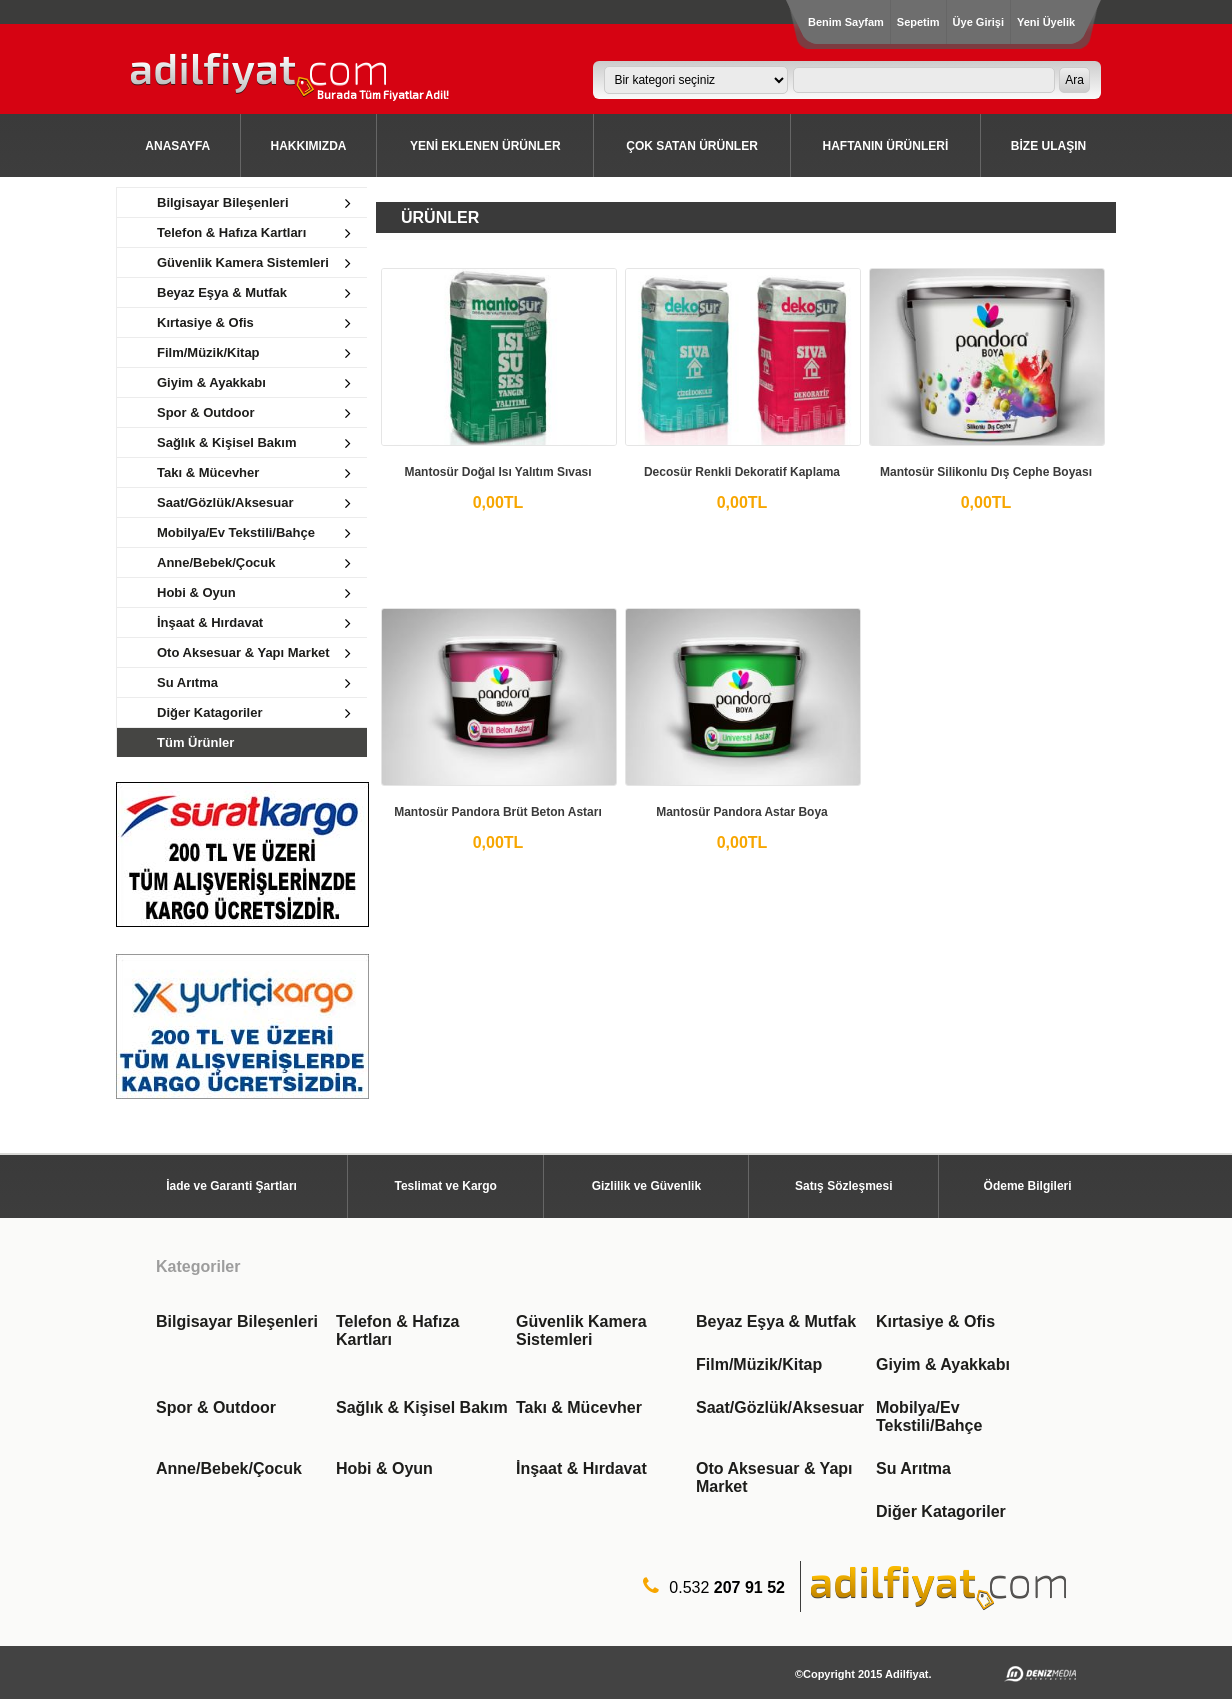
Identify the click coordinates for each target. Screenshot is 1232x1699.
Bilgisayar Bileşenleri (237, 1321)
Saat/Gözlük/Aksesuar (780, 1407)
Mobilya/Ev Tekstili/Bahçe (929, 1416)
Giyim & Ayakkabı (943, 1364)
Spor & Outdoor (216, 1407)
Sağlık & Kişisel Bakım (422, 1407)
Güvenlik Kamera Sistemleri (581, 1330)
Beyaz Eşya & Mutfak (776, 1321)
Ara (1074, 80)
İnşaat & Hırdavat (581, 1468)
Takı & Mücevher (579, 1407)
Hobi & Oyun (384, 1468)
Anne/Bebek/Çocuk (229, 1468)
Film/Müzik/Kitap (759, 1364)
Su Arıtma (913, 1468)
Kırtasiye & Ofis (935, 1321)
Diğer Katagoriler (941, 1511)
